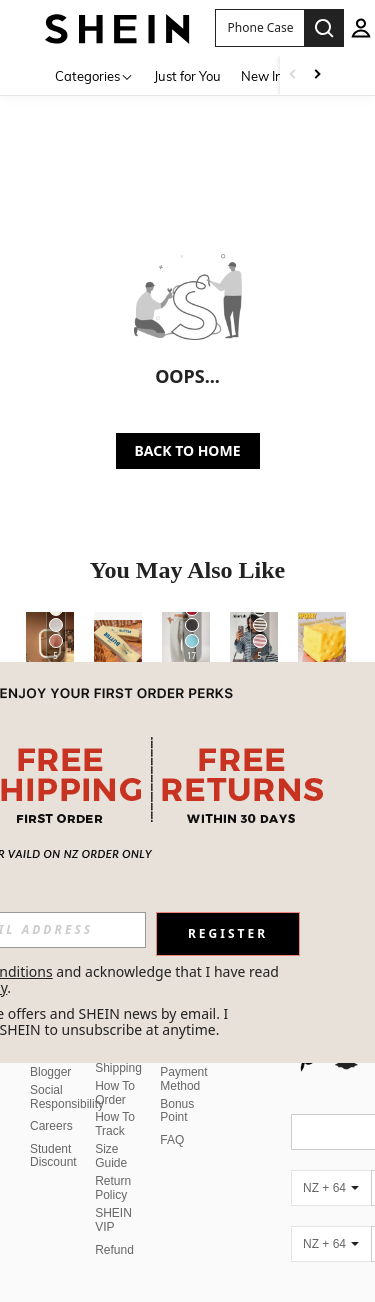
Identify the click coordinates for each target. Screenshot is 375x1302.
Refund (114, 1226)
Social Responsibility (67, 1073)
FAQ (172, 1116)
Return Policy (113, 1164)
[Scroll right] (317, 75)
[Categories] (94, 75)
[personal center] (361, 28)
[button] (259, 28)
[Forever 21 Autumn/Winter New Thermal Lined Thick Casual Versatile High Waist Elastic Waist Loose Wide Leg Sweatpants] (186, 644)
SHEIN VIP (113, 1196)
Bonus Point (177, 1087)
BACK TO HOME (188, 450)
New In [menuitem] (262, 76)
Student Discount (53, 1132)
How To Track (115, 1100)
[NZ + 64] (331, 1164)
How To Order (115, 1069)
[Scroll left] (293, 75)
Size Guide (111, 1132)
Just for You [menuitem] (187, 76)
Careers (51, 1102)
